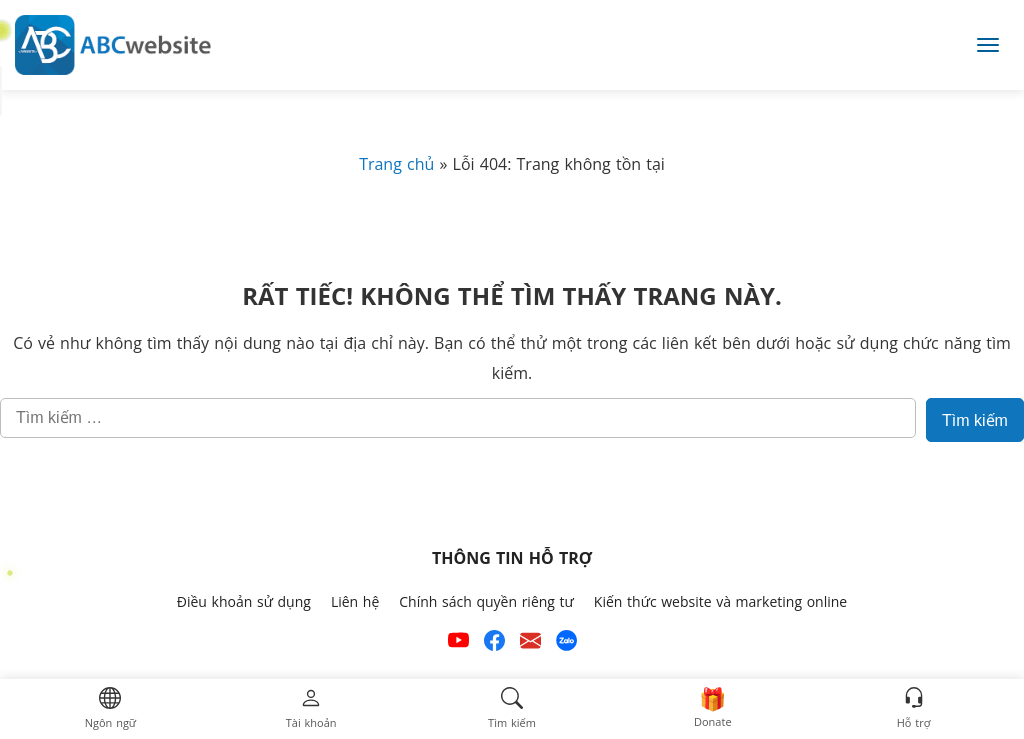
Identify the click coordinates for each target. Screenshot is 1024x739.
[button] (110, 709)
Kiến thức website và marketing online (720, 602)
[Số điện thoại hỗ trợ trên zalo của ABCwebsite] (566, 644)
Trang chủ (396, 165)
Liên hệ (355, 602)
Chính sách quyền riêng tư (486, 602)
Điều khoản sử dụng (244, 602)
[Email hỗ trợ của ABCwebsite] (530, 644)
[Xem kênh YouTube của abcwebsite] (458, 644)
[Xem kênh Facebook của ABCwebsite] (494, 644)
